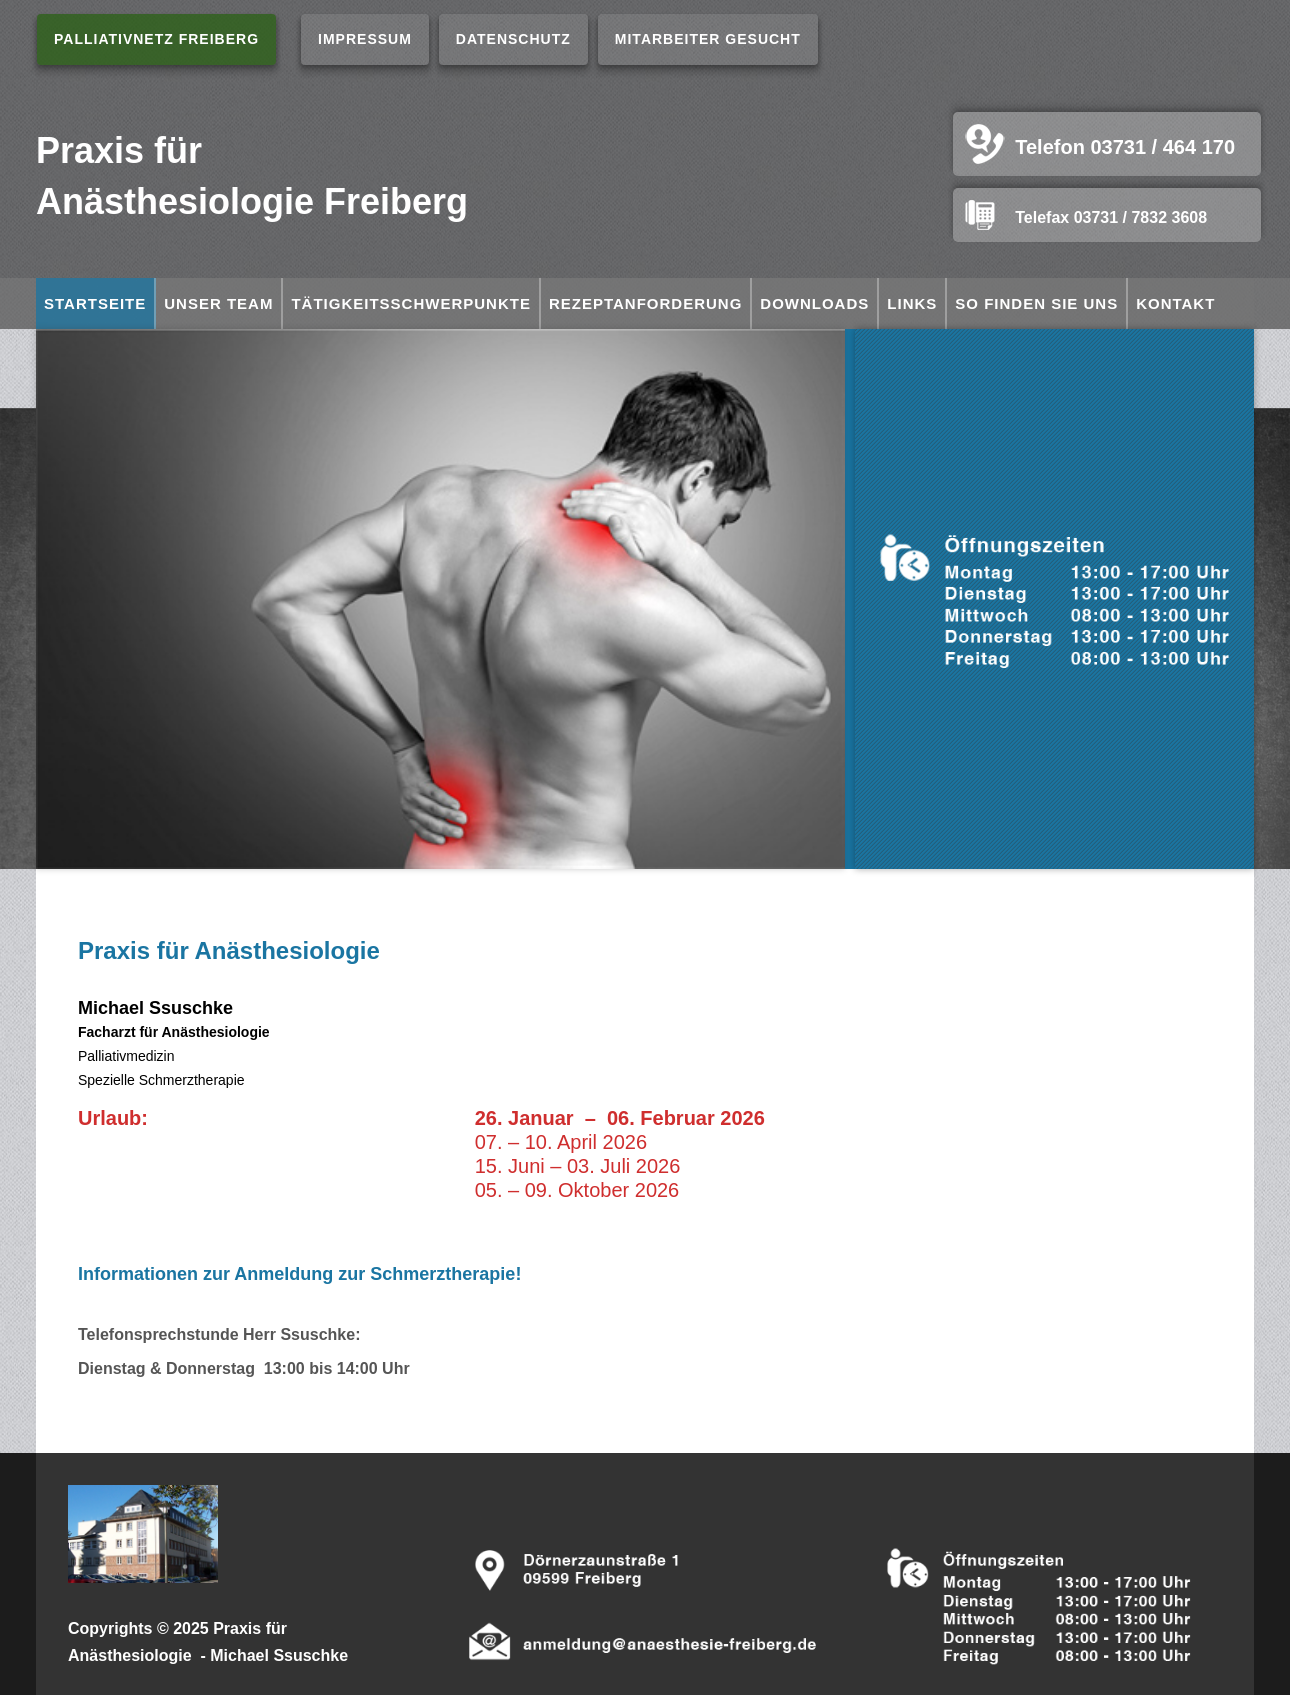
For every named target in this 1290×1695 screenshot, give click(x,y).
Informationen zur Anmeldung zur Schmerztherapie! (299, 1274)
